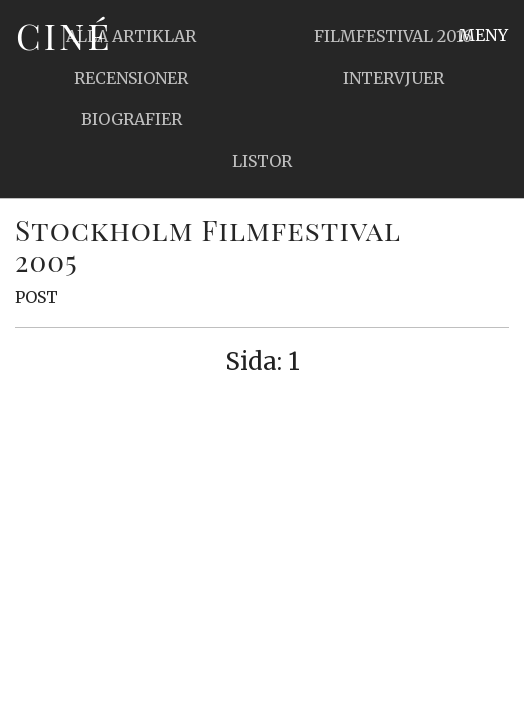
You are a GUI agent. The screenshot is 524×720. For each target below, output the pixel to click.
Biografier (131, 119)
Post (36, 297)
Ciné (64, 35)
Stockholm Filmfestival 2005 (207, 245)
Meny (483, 35)
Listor (262, 161)
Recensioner (131, 78)
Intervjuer (393, 78)
